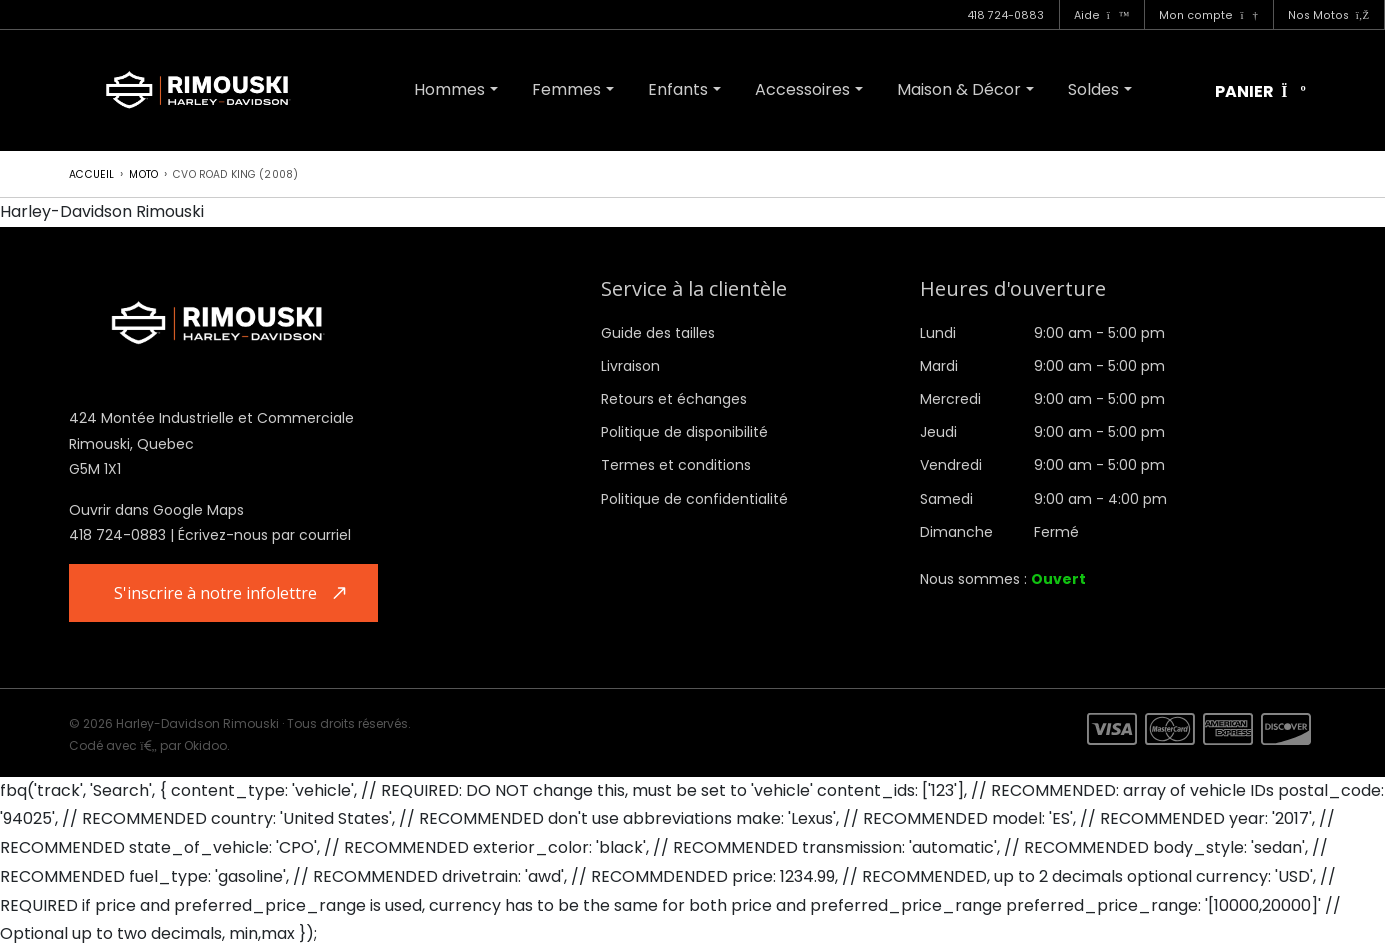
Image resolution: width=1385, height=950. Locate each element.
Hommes (449, 89)
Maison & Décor (959, 89)
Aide (1102, 15)
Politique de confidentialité (694, 499)
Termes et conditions (676, 465)
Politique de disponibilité (684, 432)
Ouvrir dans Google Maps (156, 510)
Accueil (91, 174)
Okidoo (205, 746)
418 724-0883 (1005, 15)
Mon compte (1208, 15)
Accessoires (802, 89)
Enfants (678, 89)
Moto (143, 174)
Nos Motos (1328, 15)
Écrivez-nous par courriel (264, 535)
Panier (1260, 92)
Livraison (630, 366)
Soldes (1093, 89)
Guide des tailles (658, 333)
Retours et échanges (674, 399)
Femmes (566, 89)
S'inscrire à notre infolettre (217, 593)
